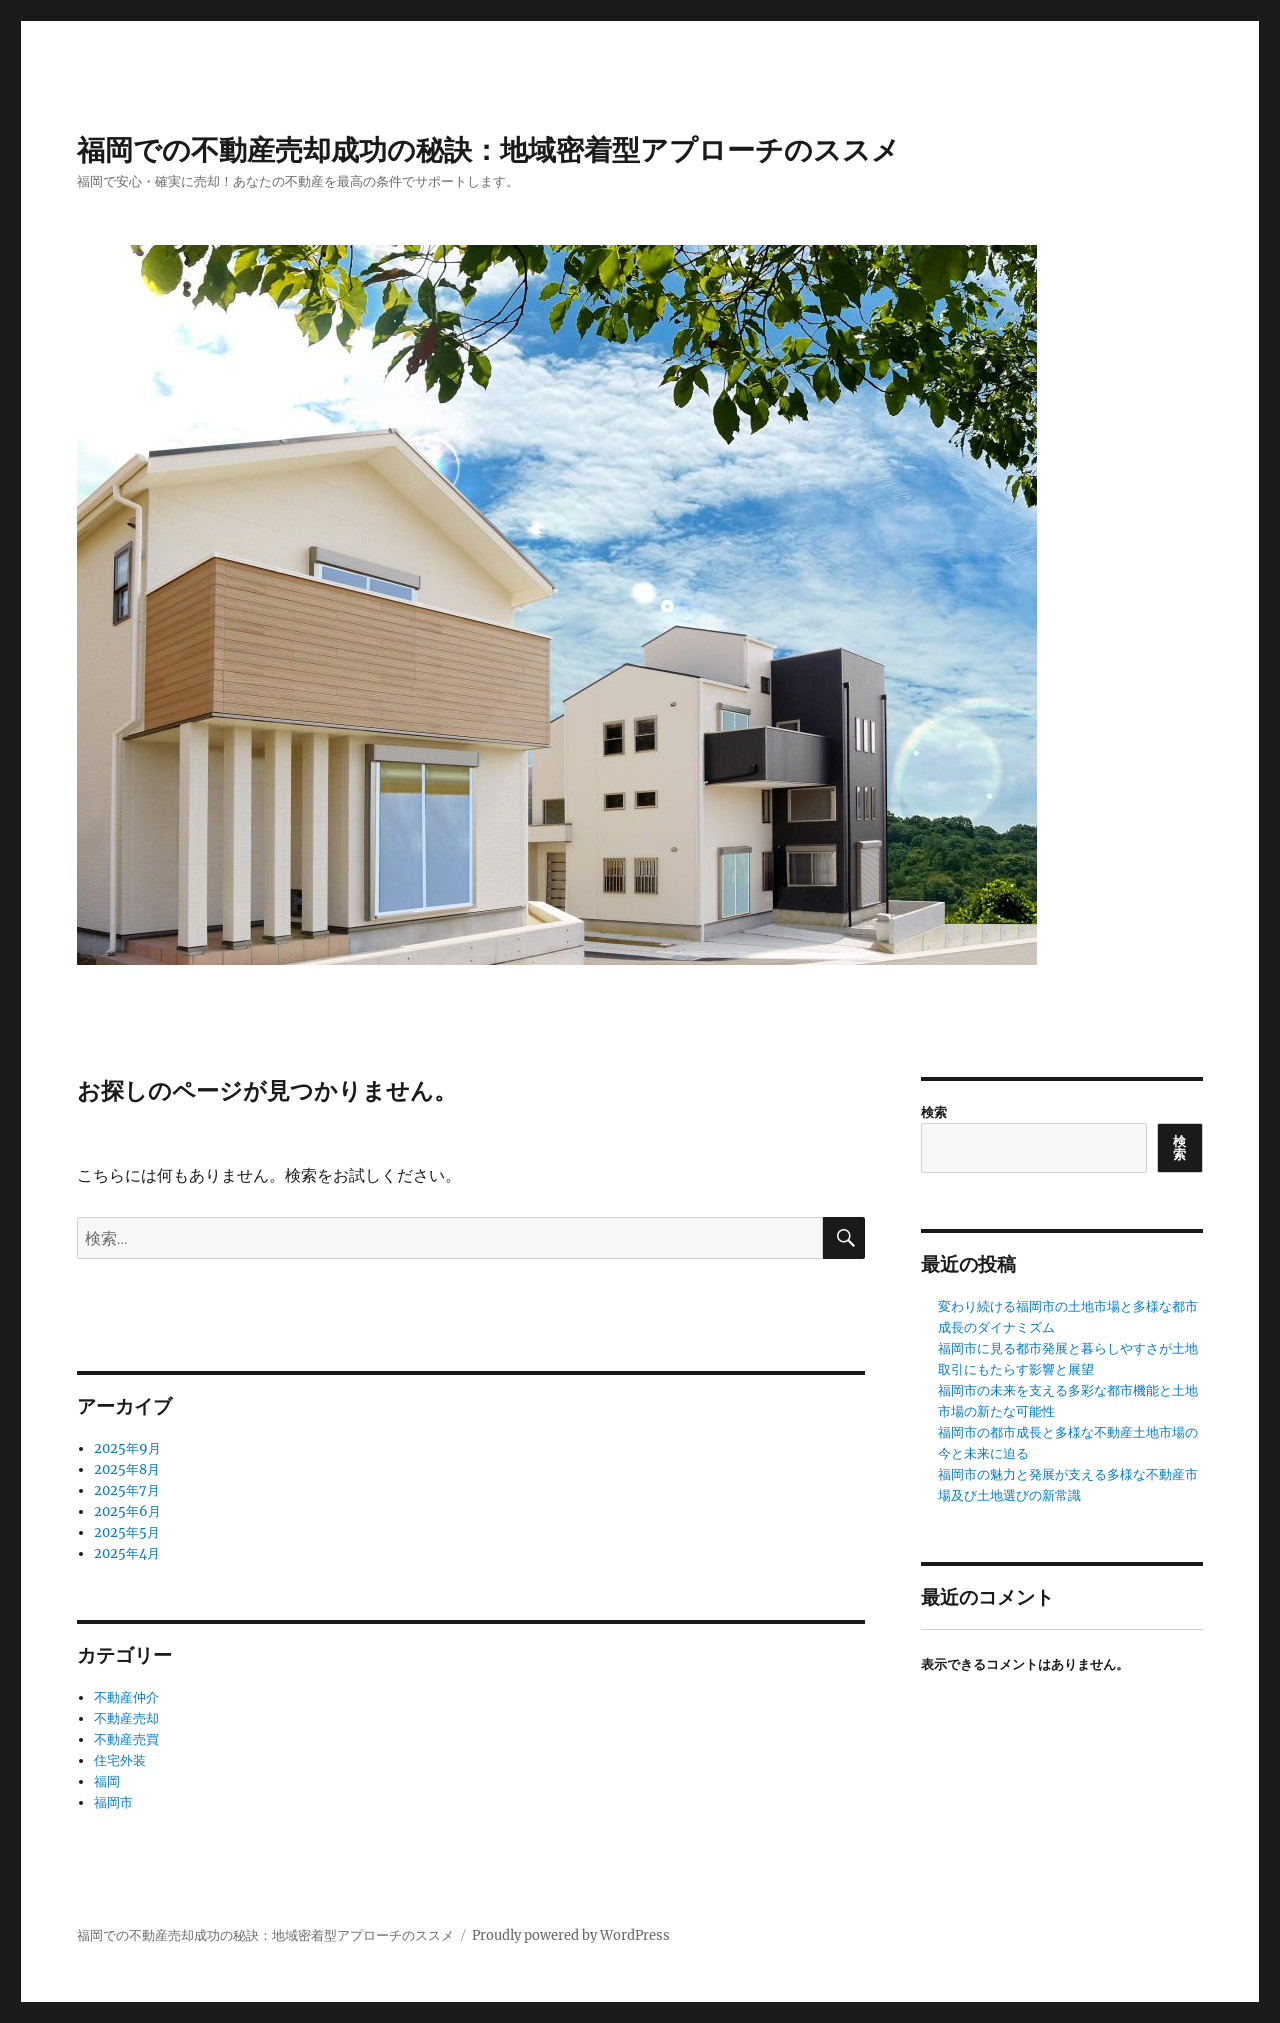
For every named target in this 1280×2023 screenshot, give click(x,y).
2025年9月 (127, 1448)
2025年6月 (127, 1511)
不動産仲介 (126, 1697)
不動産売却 (126, 1718)
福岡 (107, 1781)
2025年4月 (127, 1553)
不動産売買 (126, 1739)
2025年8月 (127, 1469)
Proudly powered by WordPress (571, 1935)
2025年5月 (127, 1532)
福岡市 (113, 1802)
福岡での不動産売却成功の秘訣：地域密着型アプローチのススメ (488, 150)
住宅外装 (120, 1760)
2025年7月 (127, 1490)
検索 (934, 1112)
